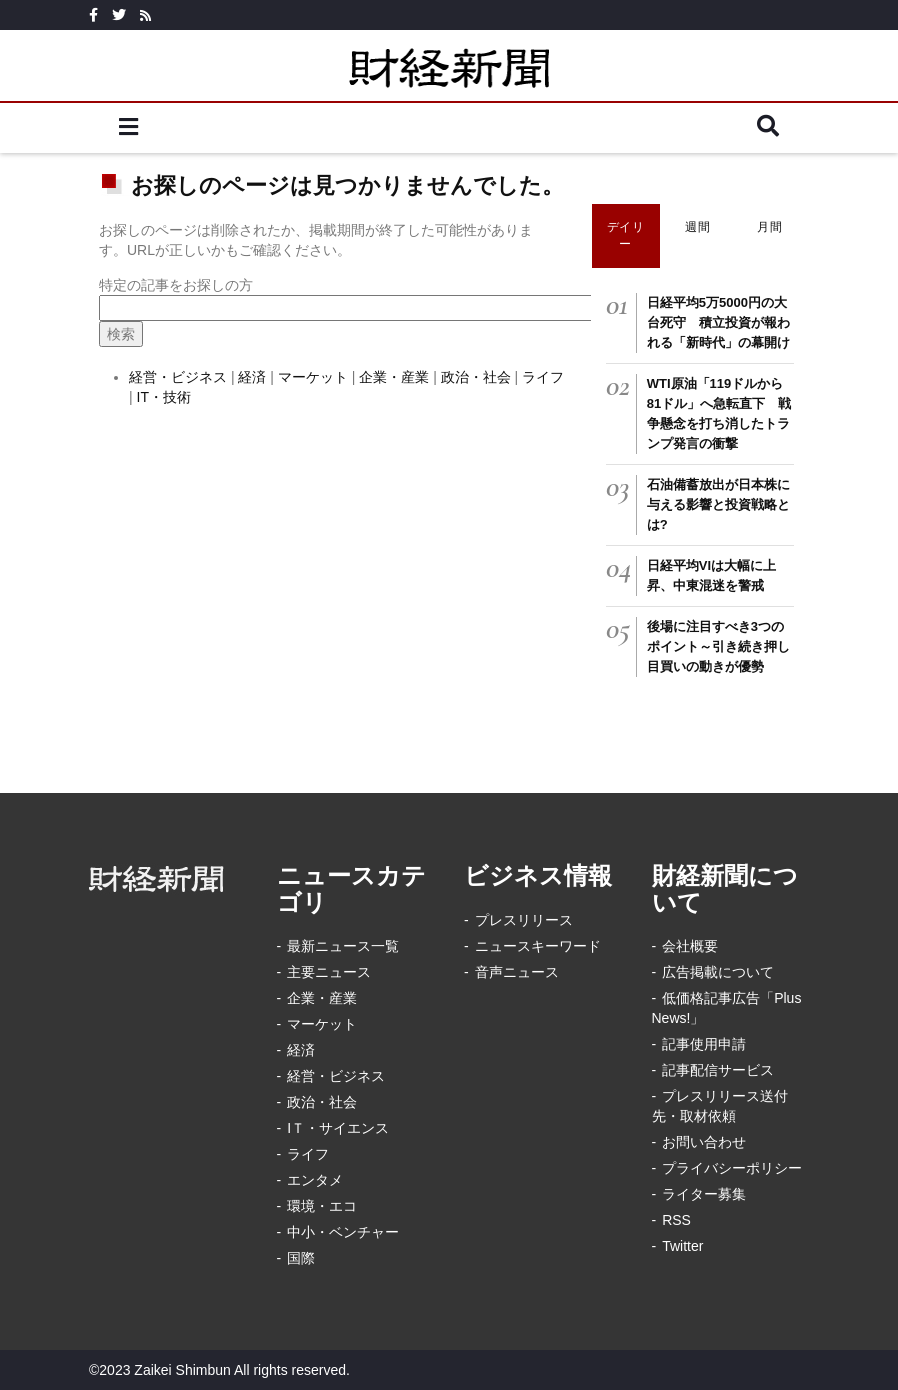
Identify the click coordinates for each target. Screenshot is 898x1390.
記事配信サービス (718, 1070)
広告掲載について (718, 972)
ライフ (543, 377)
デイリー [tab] (626, 235)
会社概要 (690, 946)
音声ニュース (517, 972)
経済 (252, 377)
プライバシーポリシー (732, 1168)
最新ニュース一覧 (343, 946)
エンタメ (315, 1180)
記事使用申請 (704, 1044)
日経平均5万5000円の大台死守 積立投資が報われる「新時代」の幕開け (718, 322)
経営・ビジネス (178, 377)
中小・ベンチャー (343, 1232)
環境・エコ (322, 1206)
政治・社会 (478, 377)
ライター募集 (704, 1194)
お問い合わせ (704, 1142)
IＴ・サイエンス (338, 1128)
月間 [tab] (769, 227)
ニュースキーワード (538, 946)
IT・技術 (164, 397)
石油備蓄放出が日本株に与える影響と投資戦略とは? (718, 504)
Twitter (682, 1246)
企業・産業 (394, 377)
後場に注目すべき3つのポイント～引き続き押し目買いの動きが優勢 (718, 646)
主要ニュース (329, 972)
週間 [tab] (697, 227)
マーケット (313, 377)
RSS (676, 1220)
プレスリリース (524, 920)
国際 (301, 1258)
